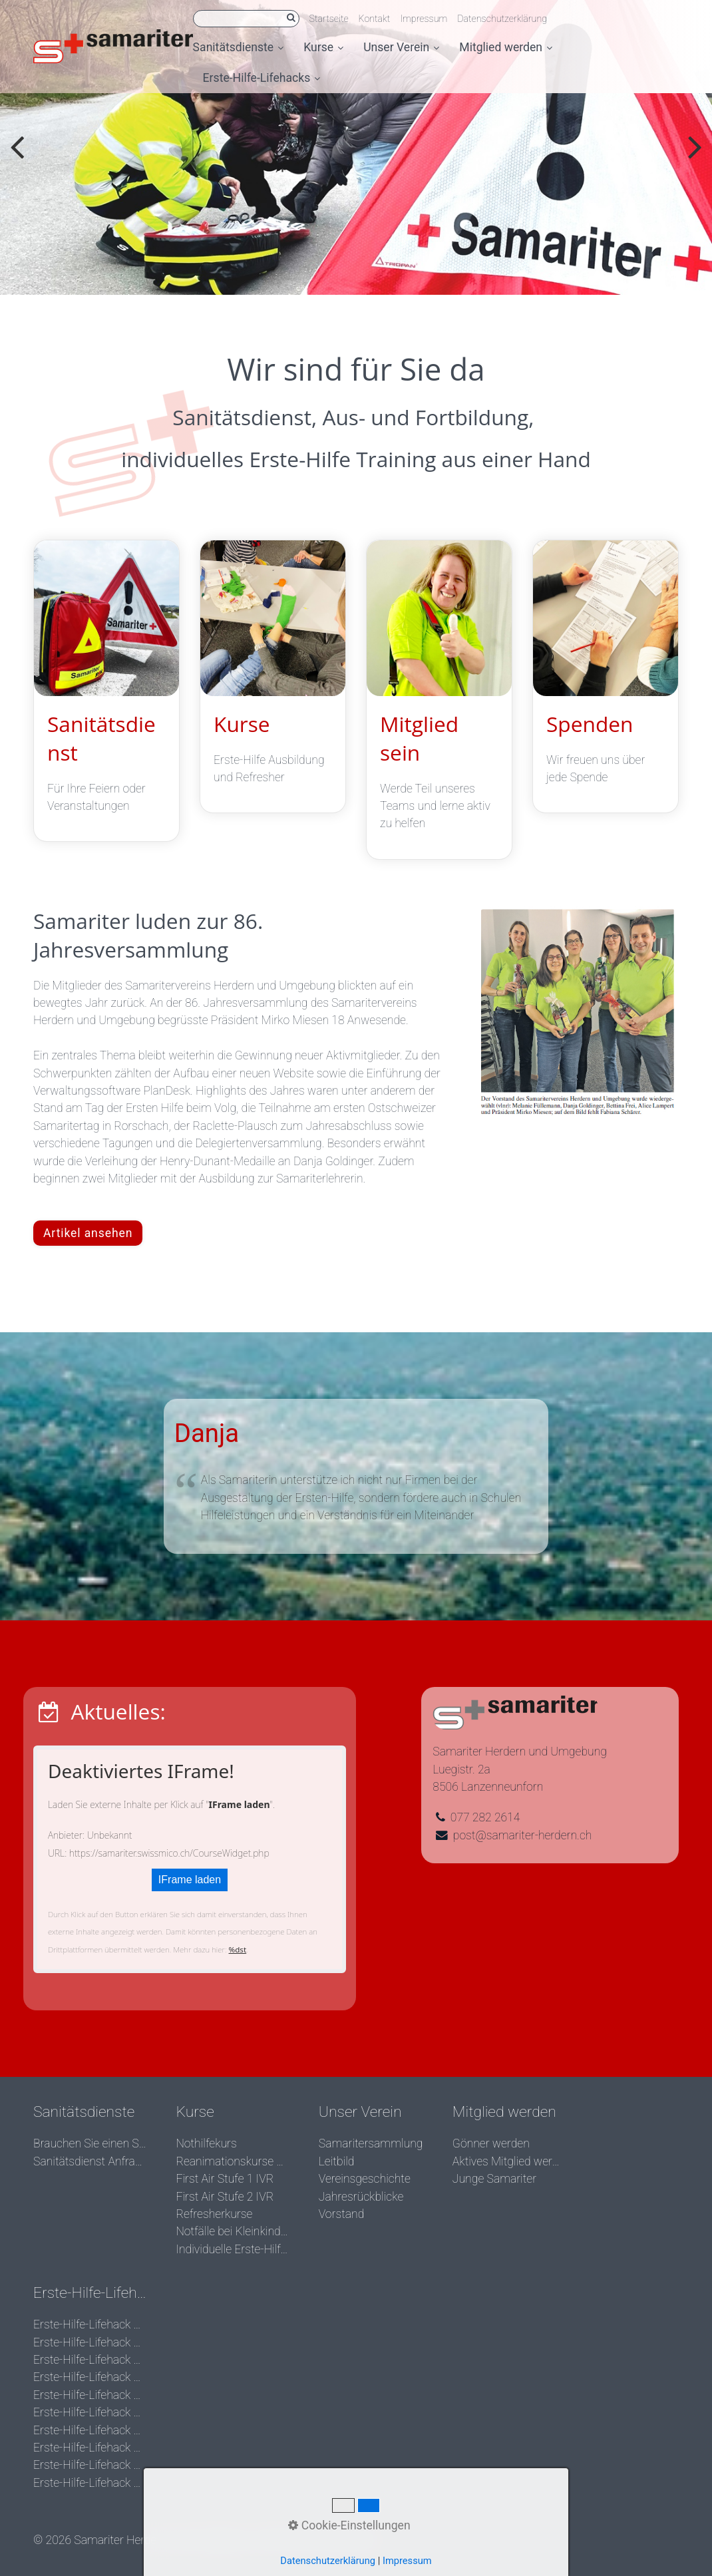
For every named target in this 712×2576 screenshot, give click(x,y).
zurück (20, 157)
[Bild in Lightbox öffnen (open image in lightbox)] (578, 1013)
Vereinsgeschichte (365, 2178)
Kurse (323, 47)
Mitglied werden (505, 47)
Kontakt (375, 18)
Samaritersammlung (371, 2143)
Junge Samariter (494, 2178)
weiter (692, 157)
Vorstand (342, 2214)
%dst (238, 1949)
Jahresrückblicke (361, 2196)
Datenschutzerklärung (502, 18)
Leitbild (337, 2161)
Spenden (605, 676)
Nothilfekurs (206, 2143)
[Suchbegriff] (246, 18)
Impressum (423, 18)
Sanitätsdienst (106, 691)
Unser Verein (401, 47)
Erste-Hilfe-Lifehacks (262, 78)
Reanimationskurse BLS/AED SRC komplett (232, 2161)
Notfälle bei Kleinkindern (232, 2231)
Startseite (329, 18)
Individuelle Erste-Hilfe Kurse (232, 2249)
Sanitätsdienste (238, 47)
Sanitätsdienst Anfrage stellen (89, 2161)
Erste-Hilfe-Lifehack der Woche (89, 2324)
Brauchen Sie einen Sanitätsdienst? (89, 2143)
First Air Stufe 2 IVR (224, 2196)
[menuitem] (243, 48)
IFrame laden (189, 1879)
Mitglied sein (439, 699)
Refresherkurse (214, 2214)
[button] (87, 1233)
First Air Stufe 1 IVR (224, 2178)
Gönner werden (491, 2143)
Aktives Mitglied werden (509, 2161)
